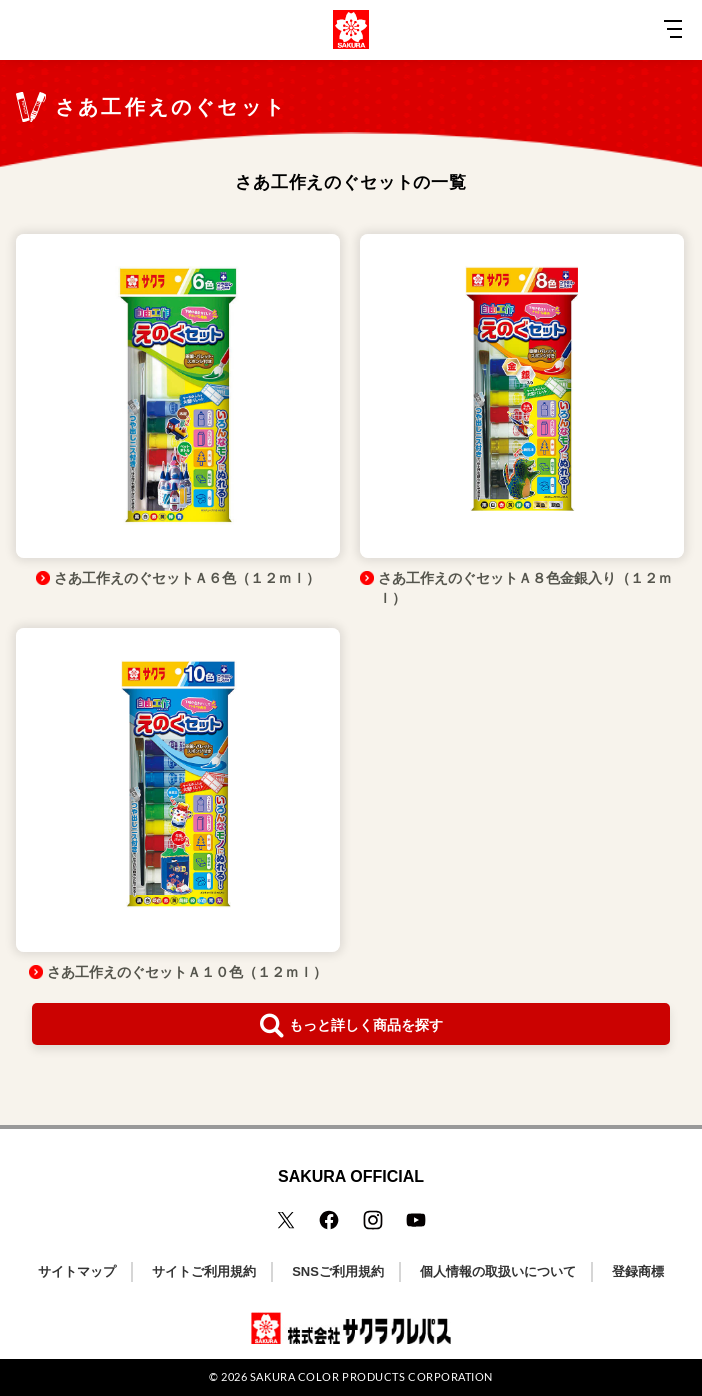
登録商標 (638, 1271)
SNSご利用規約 (338, 1271)
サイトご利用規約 (204, 1271)
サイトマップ (77, 1271)
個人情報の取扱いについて (498, 1271)
